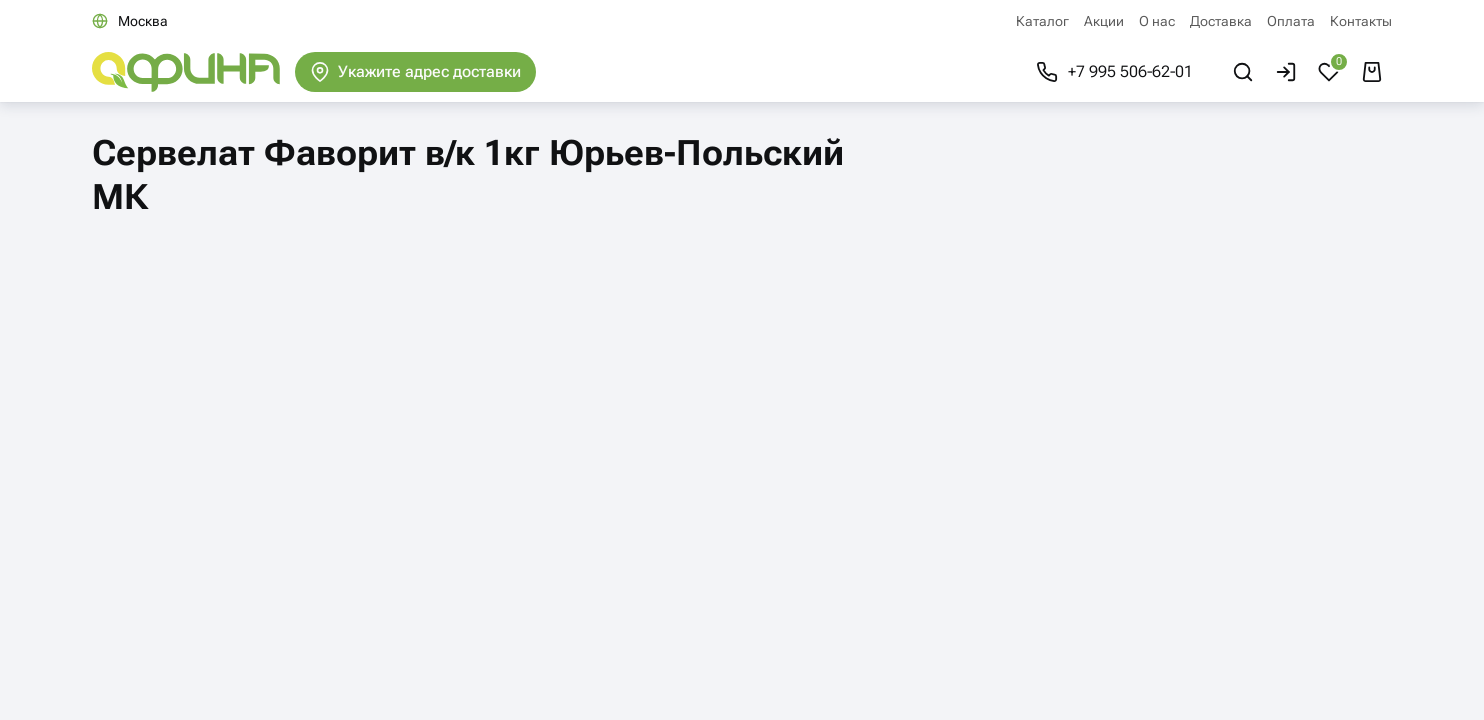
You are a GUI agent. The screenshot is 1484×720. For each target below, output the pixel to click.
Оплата (1291, 21)
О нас (1157, 21)
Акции (1104, 21)
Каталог (1042, 21)
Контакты (1361, 21)
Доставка (1221, 21)
